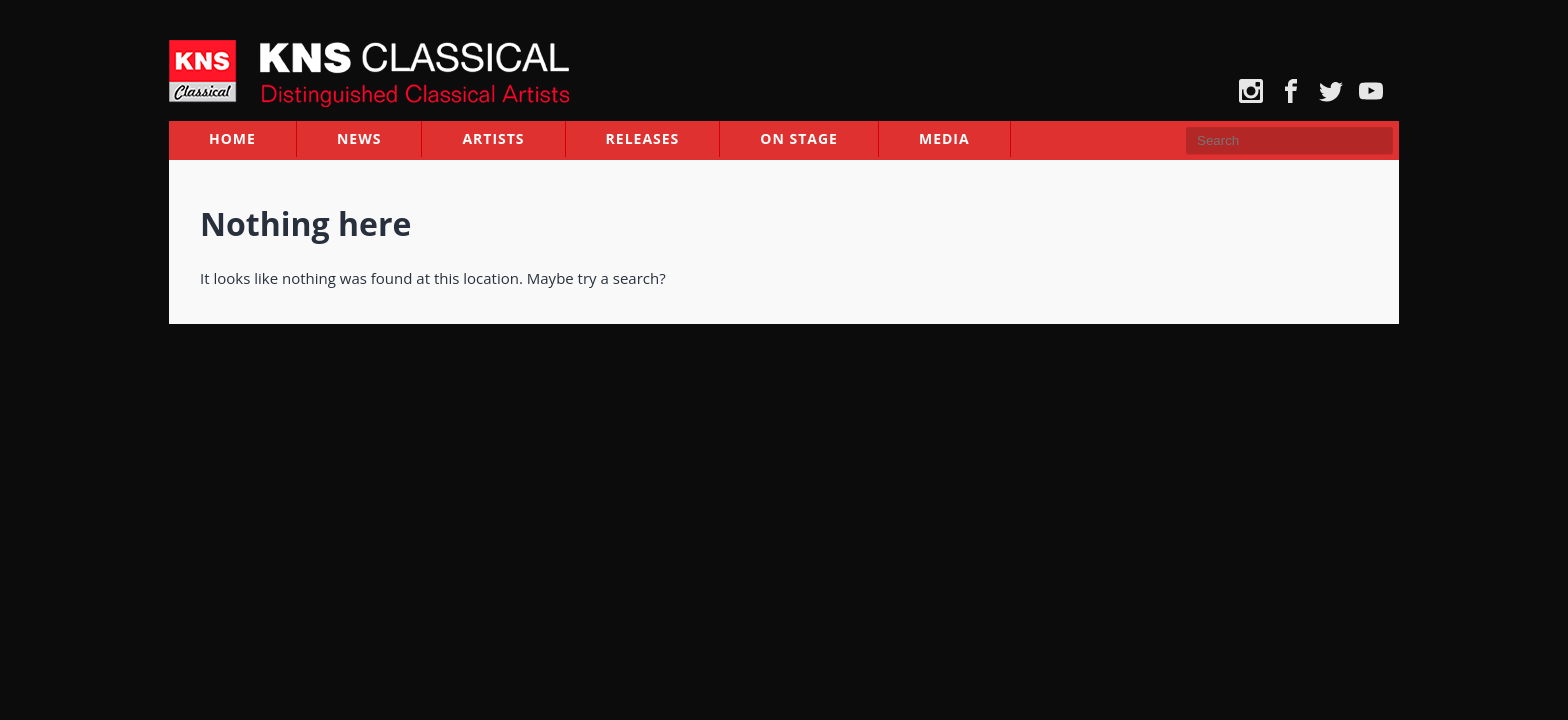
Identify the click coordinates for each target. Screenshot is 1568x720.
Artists (493, 140)
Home (232, 140)
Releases (643, 140)
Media (944, 140)
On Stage (799, 140)
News (359, 140)
